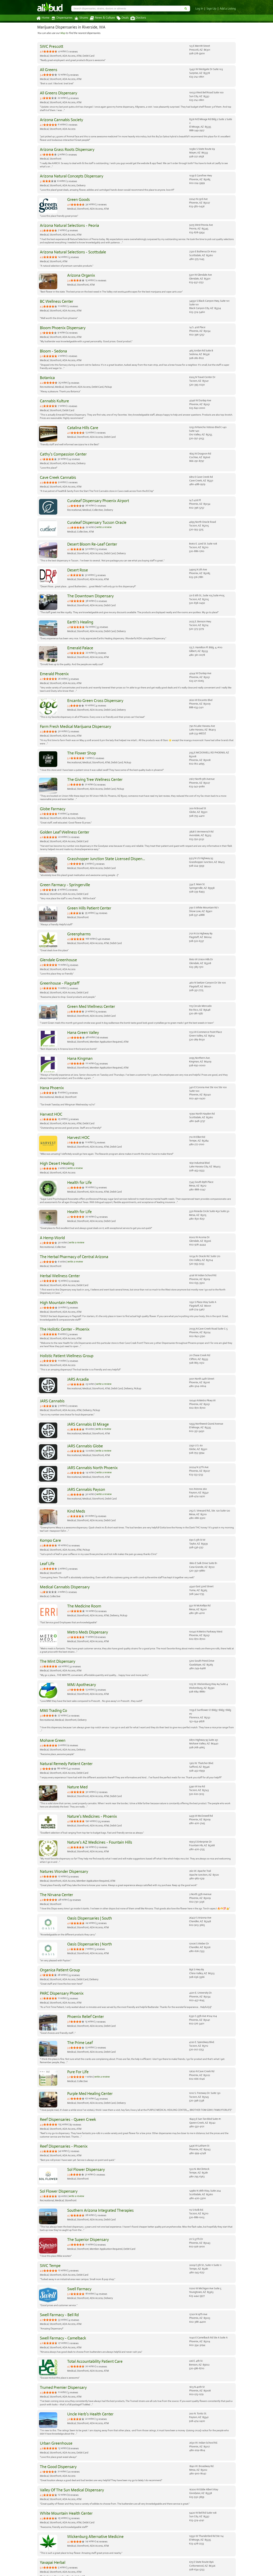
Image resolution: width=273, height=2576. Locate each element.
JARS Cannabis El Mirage (87, 1417)
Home (42, 18)
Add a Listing (228, 8)
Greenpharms (78, 927)
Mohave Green (52, 1730)
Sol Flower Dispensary (85, 2159)
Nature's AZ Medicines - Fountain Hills (98, 1832)
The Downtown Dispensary (89, 592)
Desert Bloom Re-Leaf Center (91, 540)
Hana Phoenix (51, 1081)
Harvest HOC (51, 1107)
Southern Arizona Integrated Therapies (99, 2200)
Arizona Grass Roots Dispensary (66, 149)
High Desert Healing (56, 1156)
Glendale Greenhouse (58, 953)
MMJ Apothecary (81, 1678)
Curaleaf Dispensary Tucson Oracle (95, 519)
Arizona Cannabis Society (61, 119)
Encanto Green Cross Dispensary (94, 697)
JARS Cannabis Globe (84, 1439)
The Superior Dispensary (87, 2229)
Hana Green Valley (82, 1025)
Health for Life (79, 1175)
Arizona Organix (80, 272)
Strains (80, 18)
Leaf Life (47, 1557)
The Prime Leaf (79, 2032)
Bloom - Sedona (53, 347)
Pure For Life (77, 2061)
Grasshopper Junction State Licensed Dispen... (105, 852)
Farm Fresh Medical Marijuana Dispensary (74, 723)
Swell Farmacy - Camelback (62, 2328)
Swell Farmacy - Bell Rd (59, 2304)
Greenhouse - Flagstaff (59, 976)
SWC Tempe (50, 2255)
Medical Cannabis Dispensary (64, 1580)
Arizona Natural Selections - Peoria (68, 222)
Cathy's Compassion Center (62, 450)
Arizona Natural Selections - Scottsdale (72, 248)
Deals (120, 18)
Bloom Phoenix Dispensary (62, 324)
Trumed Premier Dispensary (62, 2377)
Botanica (47, 374)
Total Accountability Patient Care (94, 2351)
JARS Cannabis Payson (85, 1482)
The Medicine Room (83, 1599)
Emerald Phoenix (54, 670)
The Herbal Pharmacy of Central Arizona (73, 1250)
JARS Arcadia (77, 1372)
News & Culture (100, 18)
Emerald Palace (79, 644)
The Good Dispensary (58, 2456)
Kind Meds (76, 1504)
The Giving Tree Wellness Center (94, 773)
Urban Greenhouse (55, 2433)
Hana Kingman (79, 1051)
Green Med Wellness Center (90, 1000)
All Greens (48, 69)
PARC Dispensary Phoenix (61, 1983)
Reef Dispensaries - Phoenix (63, 2136)
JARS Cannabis (52, 1394)
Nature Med (77, 1777)
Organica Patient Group (59, 1960)
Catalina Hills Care (82, 424)
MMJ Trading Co (53, 1704)
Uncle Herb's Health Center (89, 2404)
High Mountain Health (58, 1296)
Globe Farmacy (52, 802)
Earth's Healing (79, 618)
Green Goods (78, 196)
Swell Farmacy (79, 2279)
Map (62, 33)
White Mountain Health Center (65, 2503)
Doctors (135, 18)
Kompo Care (50, 1533)
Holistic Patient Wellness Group (66, 1349)
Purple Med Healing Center (89, 2083)
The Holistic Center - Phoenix (64, 1322)
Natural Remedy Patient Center (65, 1753)
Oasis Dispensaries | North (89, 1934)
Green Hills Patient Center (88, 901)
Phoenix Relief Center (85, 2006)
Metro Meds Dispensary (87, 1625)
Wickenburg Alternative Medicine (94, 2526)
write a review (104, 523)
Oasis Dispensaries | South (89, 1908)
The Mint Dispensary (57, 1654)
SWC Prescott (51, 46)
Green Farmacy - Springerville (64, 878)
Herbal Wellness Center (59, 1269)
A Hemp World (52, 1231)
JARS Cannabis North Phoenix (91, 1461)
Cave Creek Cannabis (57, 474)
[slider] (50, 51)
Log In (200, 8)
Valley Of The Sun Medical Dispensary (71, 2480)
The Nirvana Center (56, 1885)
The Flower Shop (81, 746)
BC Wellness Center (56, 298)
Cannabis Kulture (54, 397)
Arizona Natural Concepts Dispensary (71, 172)
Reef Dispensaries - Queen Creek (67, 2109)
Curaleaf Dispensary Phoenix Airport (97, 497)
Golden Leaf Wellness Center (64, 825)
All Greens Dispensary (58, 93)
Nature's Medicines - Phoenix (91, 1806)
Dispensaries (61, 18)
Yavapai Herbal (52, 2552)
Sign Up (212, 8)
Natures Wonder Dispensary (63, 1861)
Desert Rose (77, 566)
